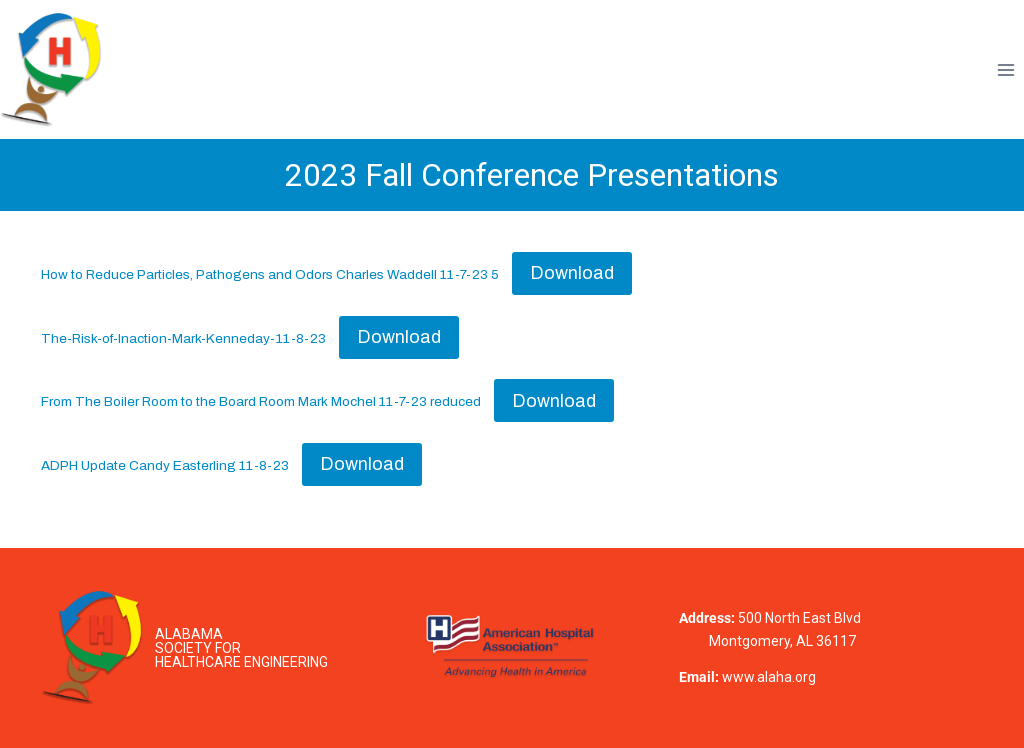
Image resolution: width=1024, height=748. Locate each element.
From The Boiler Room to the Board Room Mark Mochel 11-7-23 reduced (261, 402)
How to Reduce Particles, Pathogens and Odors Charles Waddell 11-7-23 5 (270, 274)
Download (572, 273)
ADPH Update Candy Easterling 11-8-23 (165, 465)
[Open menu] (1005, 69)
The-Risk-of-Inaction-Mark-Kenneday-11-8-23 (183, 338)
